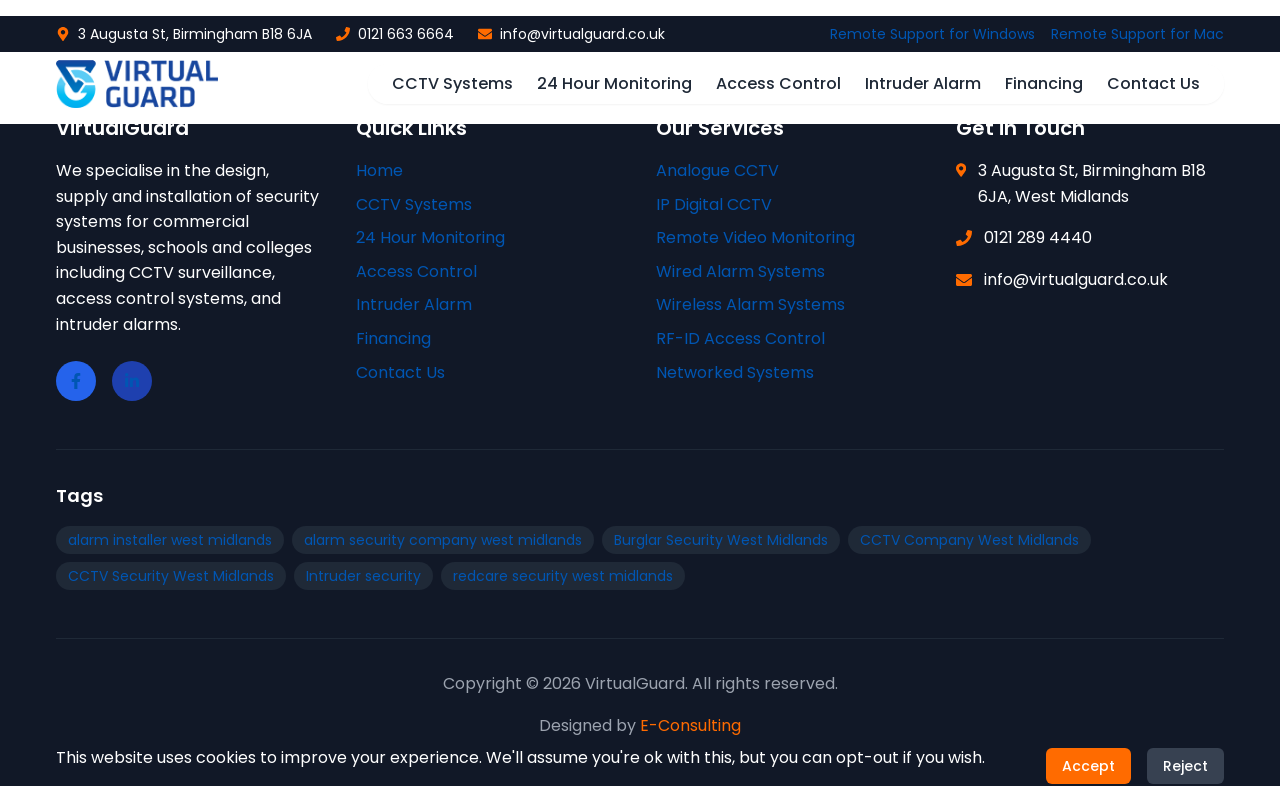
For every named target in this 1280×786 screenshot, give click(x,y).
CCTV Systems (452, 83)
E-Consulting (690, 725)
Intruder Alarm (923, 83)
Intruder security (363, 576)
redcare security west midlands (563, 576)
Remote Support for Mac (1137, 34)
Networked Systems (735, 372)
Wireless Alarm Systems (750, 304)
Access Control (778, 83)
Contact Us (1153, 83)
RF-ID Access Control (740, 338)
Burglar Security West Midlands (721, 540)
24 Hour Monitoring (614, 83)
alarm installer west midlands (170, 540)
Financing (1044, 83)
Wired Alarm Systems (740, 271)
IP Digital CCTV (714, 204)
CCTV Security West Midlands (171, 576)
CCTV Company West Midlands (969, 540)
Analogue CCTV (717, 170)
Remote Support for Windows (932, 34)
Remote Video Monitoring (755, 237)
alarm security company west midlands (443, 540)
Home (379, 170)
